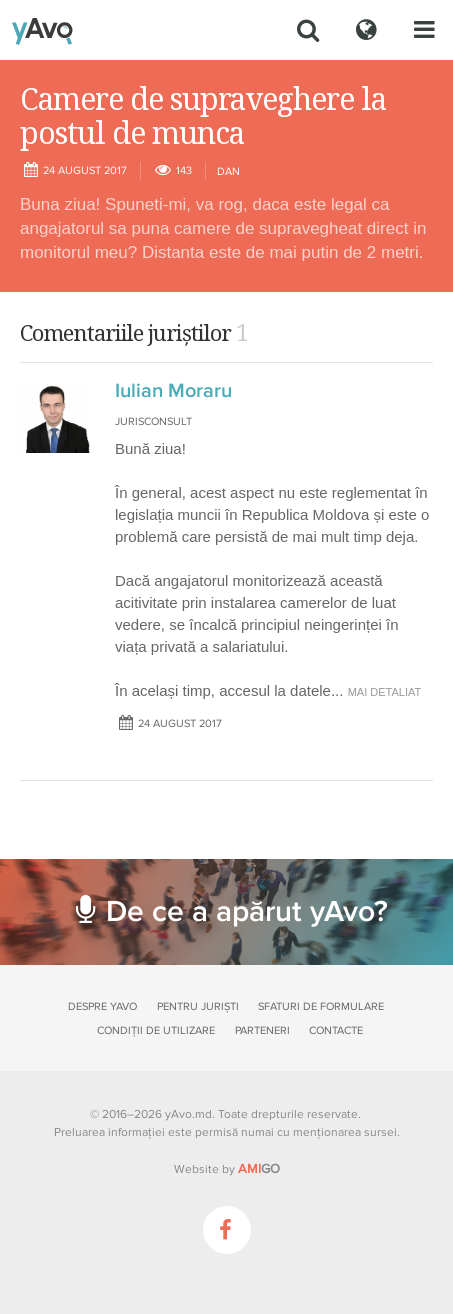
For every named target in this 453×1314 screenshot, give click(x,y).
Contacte (336, 1030)
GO (259, 1169)
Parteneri (262, 1030)
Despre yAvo (102, 1006)
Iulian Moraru (173, 391)
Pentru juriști (198, 1006)
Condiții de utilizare (156, 1030)
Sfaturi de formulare (321, 1006)
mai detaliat (385, 692)
